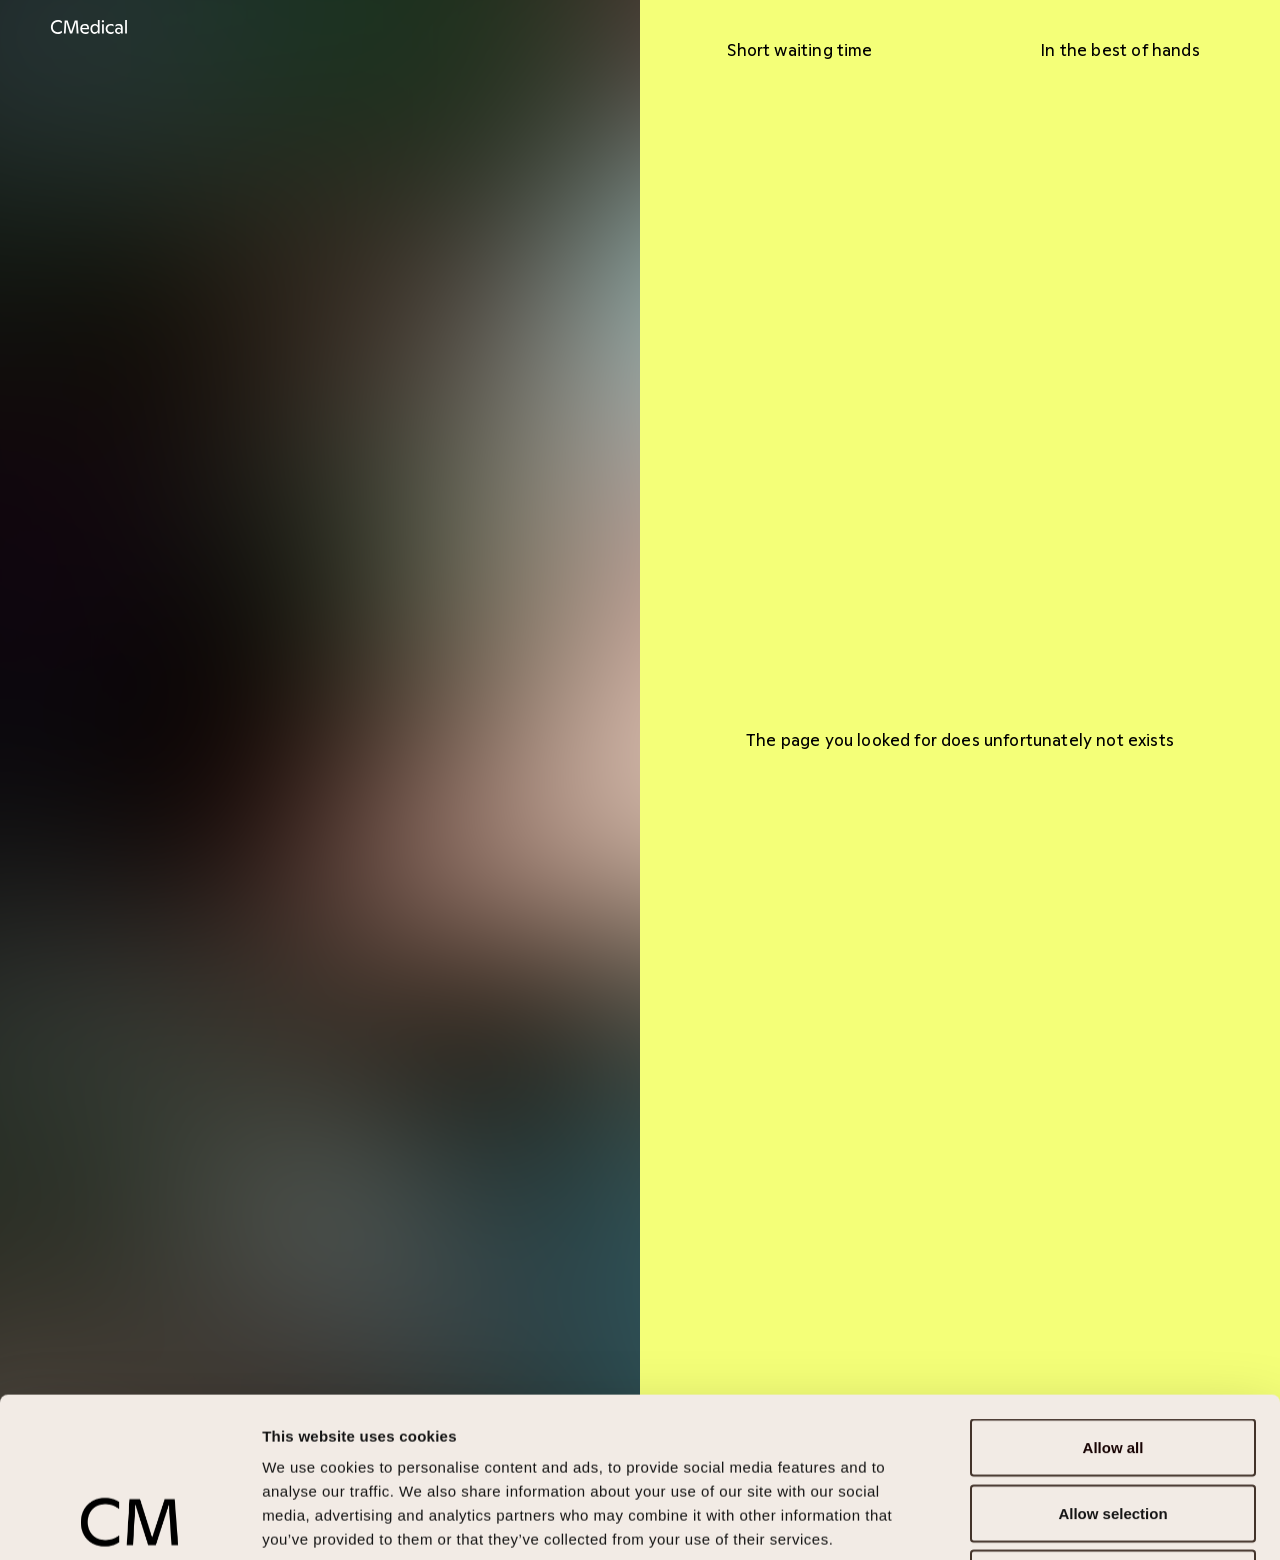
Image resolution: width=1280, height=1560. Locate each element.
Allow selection (1112, 1363)
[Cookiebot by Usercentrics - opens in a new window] (129, 1521)
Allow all (1113, 1297)
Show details (1049, 1520)
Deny (1113, 1428)
